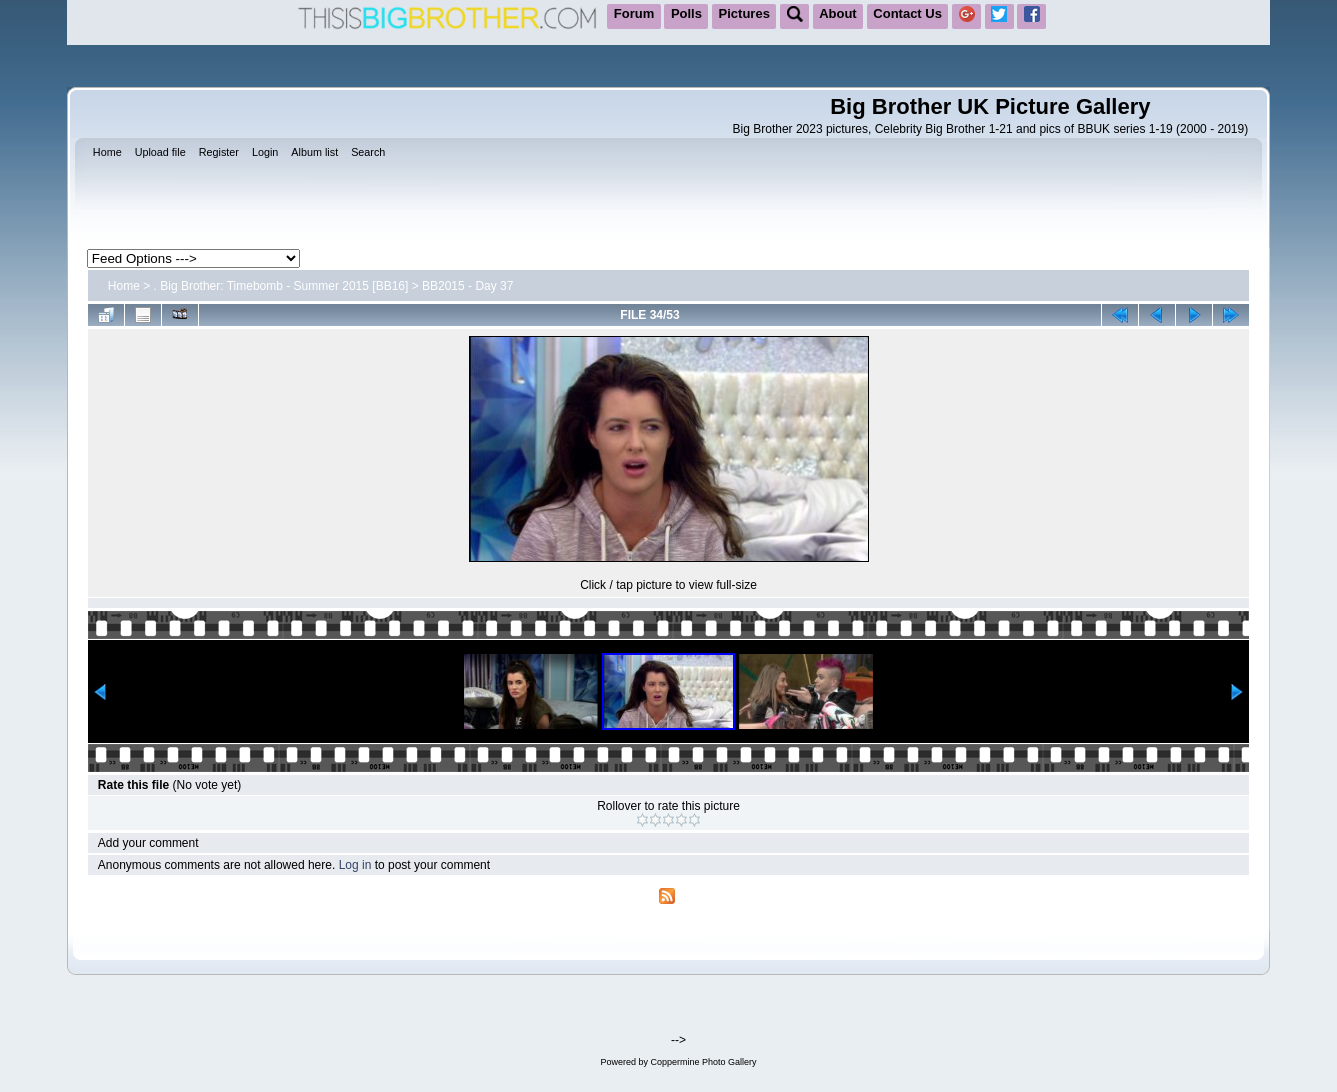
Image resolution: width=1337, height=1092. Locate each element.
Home (124, 286)
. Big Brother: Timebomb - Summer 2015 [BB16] (281, 286)
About (838, 13)
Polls (686, 13)
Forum (634, 13)
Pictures (744, 13)
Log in (355, 865)
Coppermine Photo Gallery (703, 1062)
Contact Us (907, 13)
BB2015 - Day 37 (467, 286)
